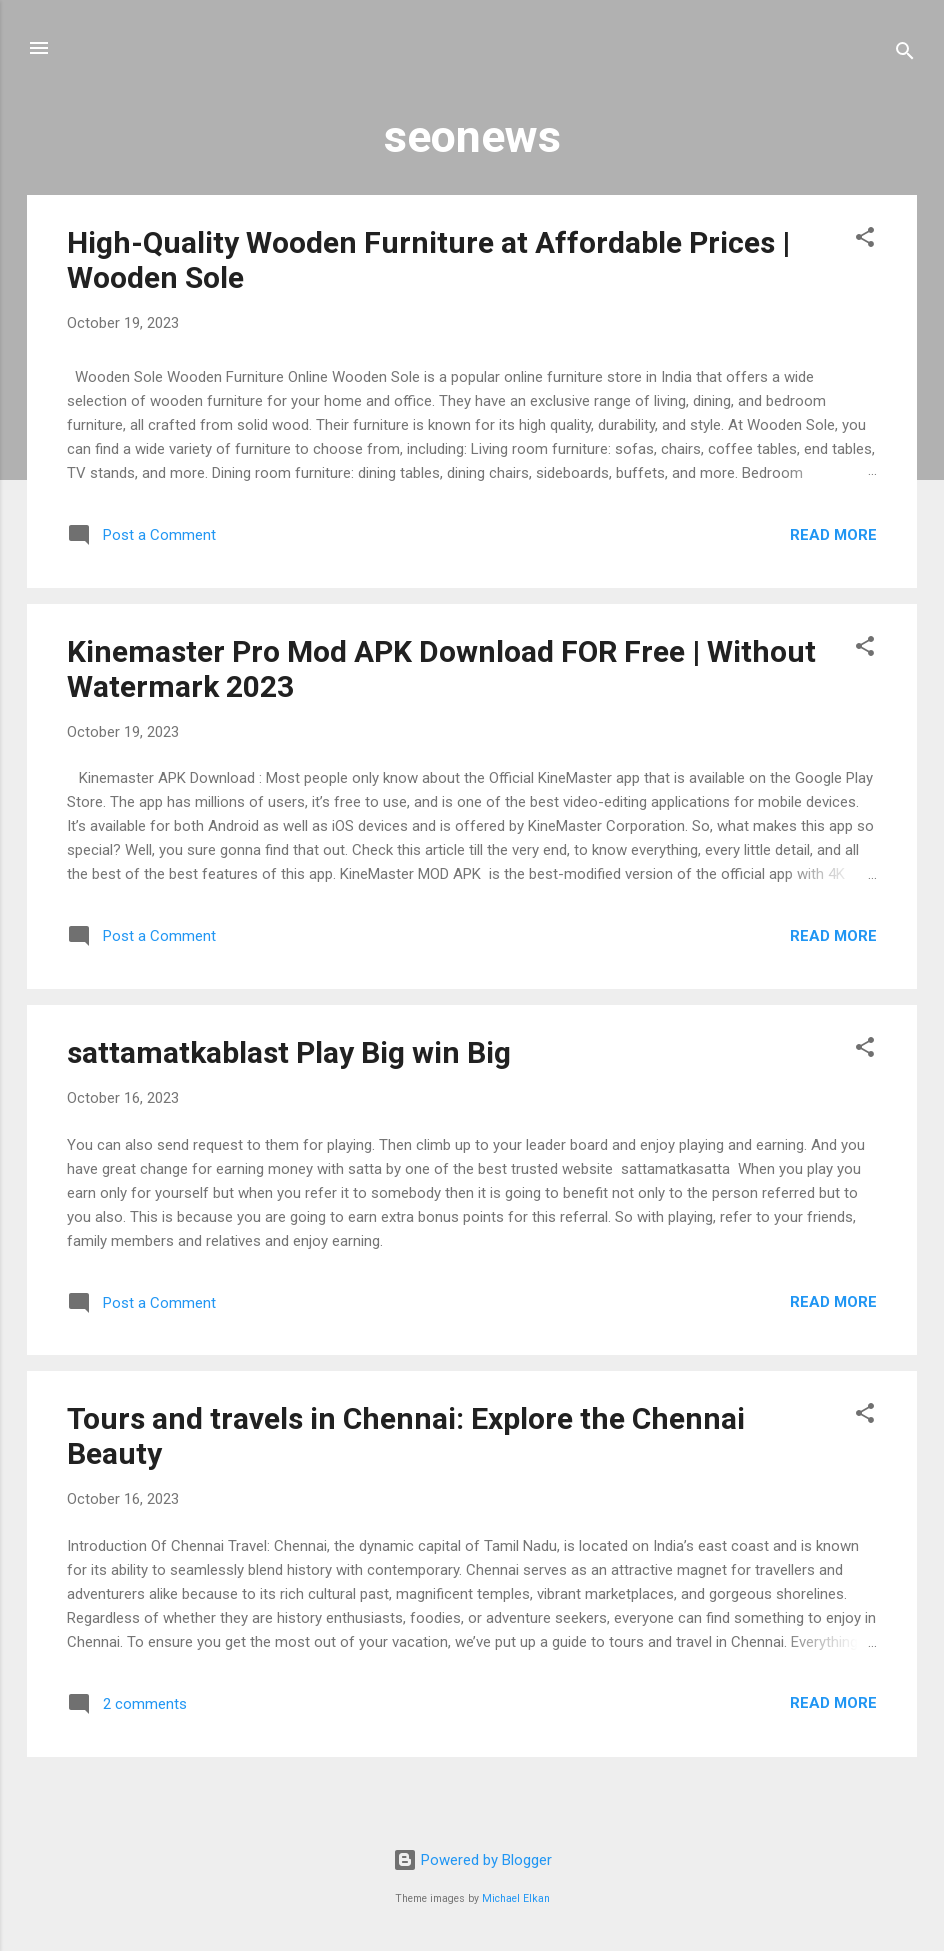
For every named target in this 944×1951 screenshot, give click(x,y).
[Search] (905, 54)
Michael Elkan (516, 1898)
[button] (865, 240)
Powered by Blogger (472, 1860)
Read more (833, 535)
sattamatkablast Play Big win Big (289, 1052)
